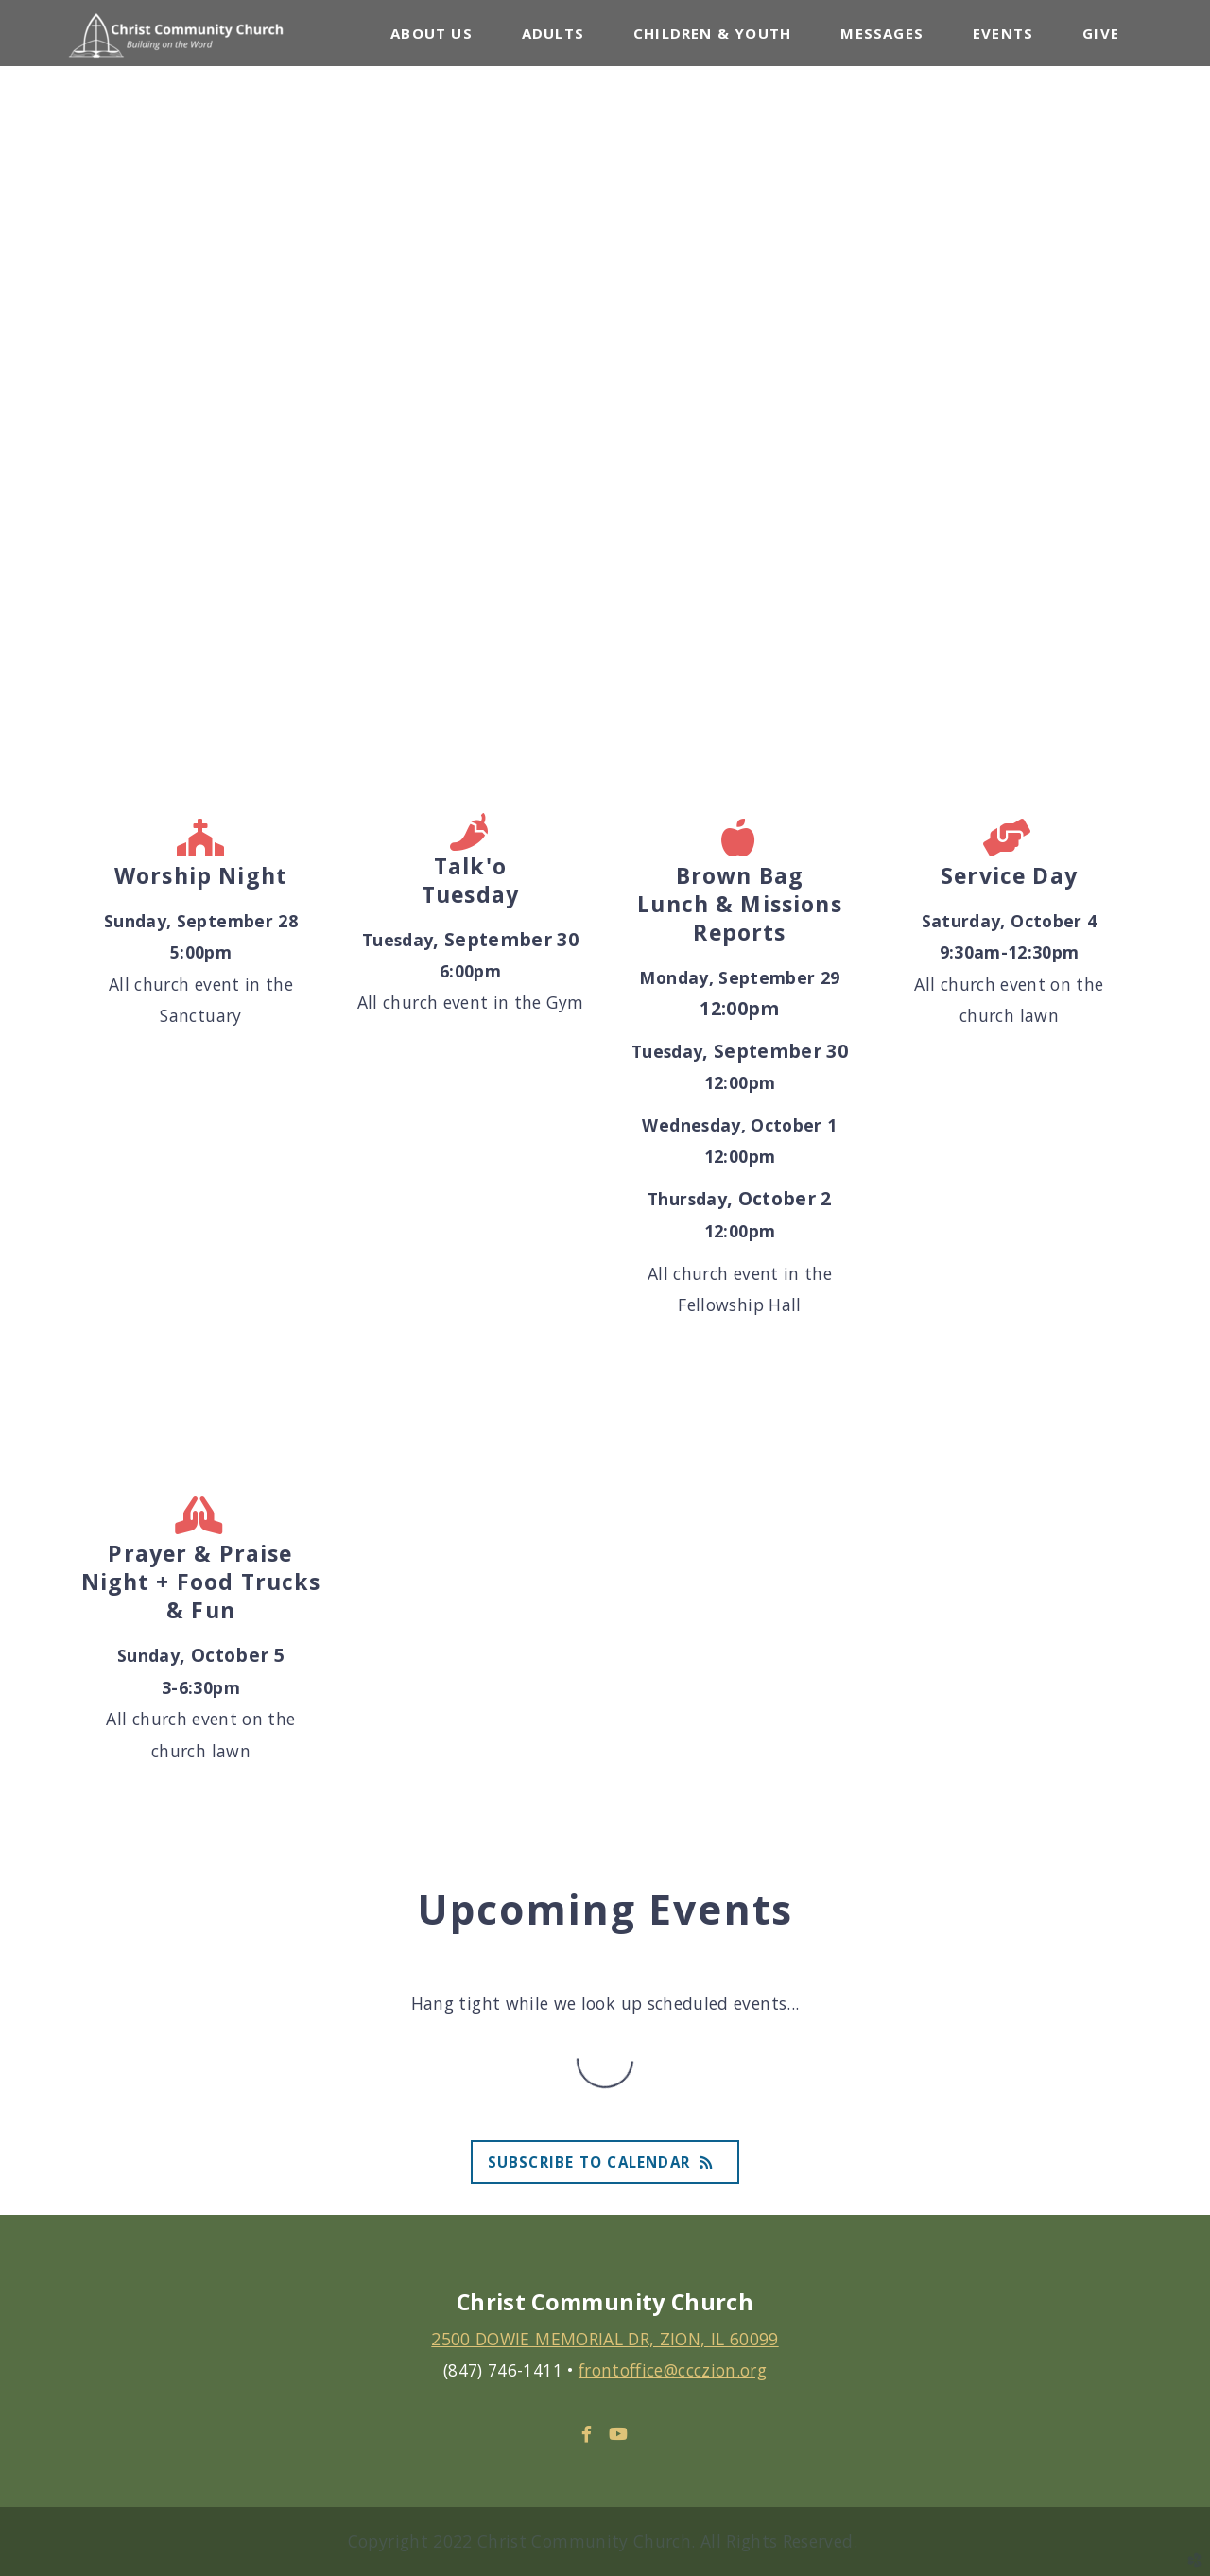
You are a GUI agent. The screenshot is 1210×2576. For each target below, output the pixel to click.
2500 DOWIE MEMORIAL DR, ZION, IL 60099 (604, 2338)
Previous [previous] (33, 378)
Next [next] (1176, 378)
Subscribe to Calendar (605, 2161)
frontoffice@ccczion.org (673, 2370)
